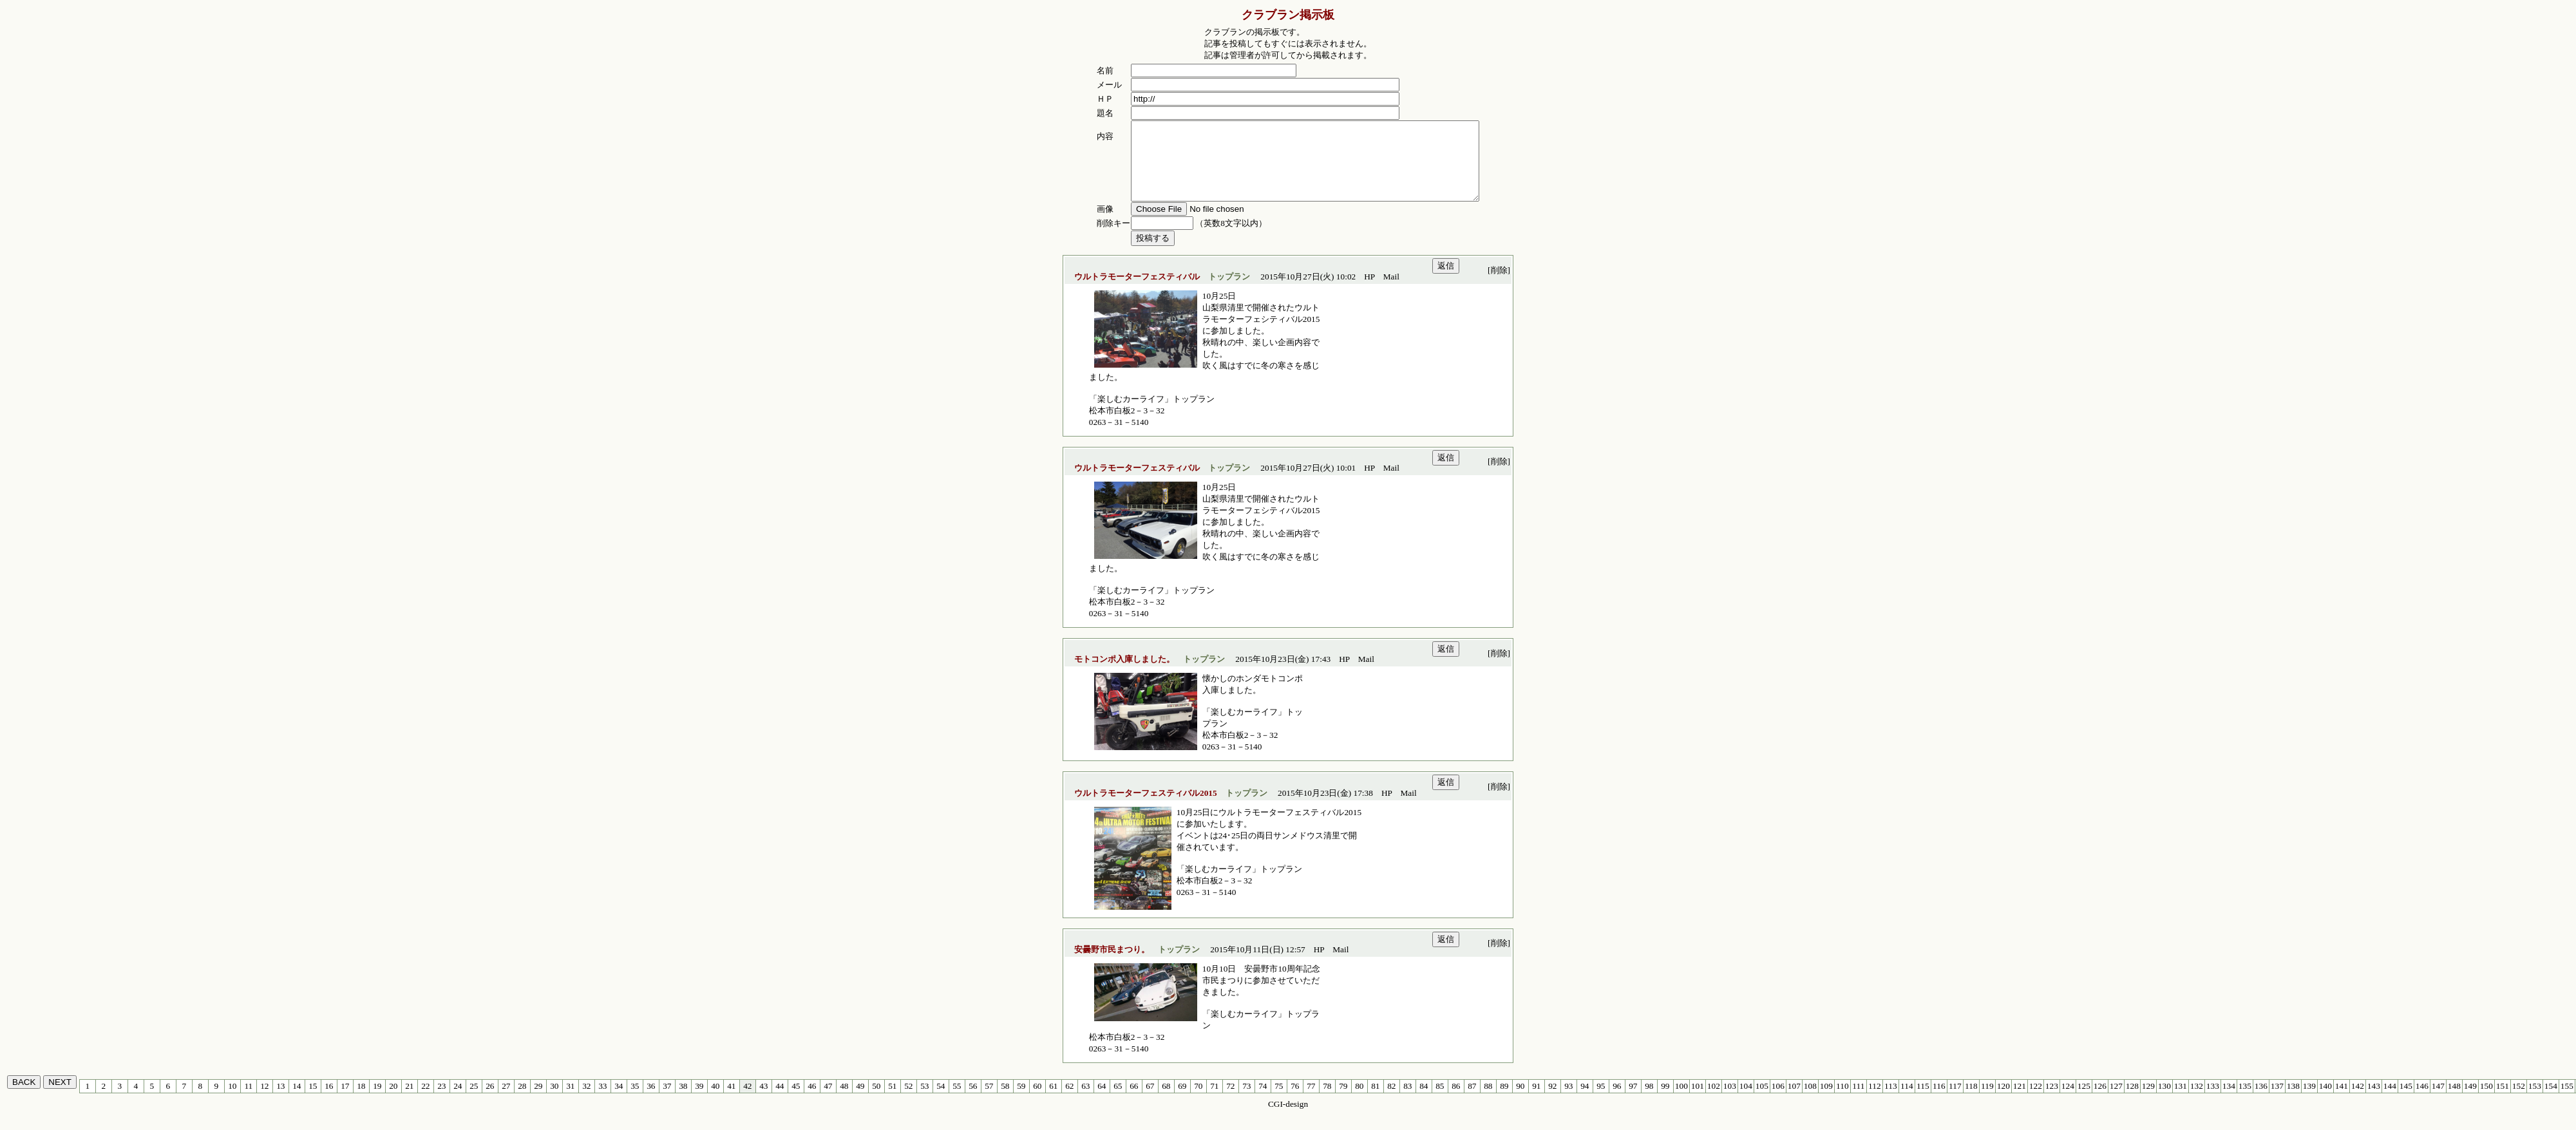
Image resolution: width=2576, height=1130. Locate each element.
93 (1568, 1101)
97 (1633, 1101)
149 (2470, 1101)
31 (570, 1101)
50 (876, 1101)
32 (586, 1101)
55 (956, 1101)
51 (892, 1101)
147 (2438, 1101)
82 (1391, 1101)
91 (1536, 1101)
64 (1101, 1101)
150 (2486, 1101)
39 (699, 1101)
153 (2534, 1101)
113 (1890, 1101)
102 (1713, 1101)
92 (1552, 1101)
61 (1053, 1101)
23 (441, 1101)
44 (779, 1101)
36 (651, 1101)
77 (1311, 1101)
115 (1923, 1101)
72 (1230, 1101)
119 (1987, 1101)
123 (2051, 1101)
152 (2518, 1101)
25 (473, 1101)
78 (1327, 1101)
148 (2454, 1101)
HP (1369, 292)
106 (1778, 1101)
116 (1939, 1101)
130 (2164, 1101)
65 (1117, 1101)
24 (457, 1101)
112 (1874, 1101)
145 (2406, 1101)
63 (1085, 1101)
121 (2019, 1101)
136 (2261, 1101)
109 (1826, 1101)
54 (940, 1101)
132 (2196, 1101)
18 (361, 1101)
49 (860, 1101)
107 (1794, 1101)
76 (1295, 1101)
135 (2245, 1101)
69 (1182, 1101)
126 (2100, 1101)
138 (2293, 1101)
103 (1729, 1101)
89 (1504, 1101)
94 (1584, 1101)
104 (1745, 1101)
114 (1906, 1101)
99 (1665, 1101)
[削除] (1499, 285)
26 (490, 1101)
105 (1762, 1101)
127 (2116, 1101)
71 (1214, 1101)
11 (248, 1101)
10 (232, 1101)
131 (2180, 1101)
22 (425, 1101)
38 (683, 1101)
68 (1166, 1101)
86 (1456, 1101)
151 (2502, 1101)
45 (795, 1101)
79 (1343, 1101)
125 (2084, 1101)
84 (1423, 1101)
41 (731, 1101)
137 (2277, 1101)
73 (1246, 1101)
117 (1955, 1101)
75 (1278, 1101)
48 (844, 1101)
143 (2373, 1101)
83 (1407, 1101)
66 (1134, 1101)
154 (2550, 1101)
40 (715, 1101)
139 (2309, 1101)
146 (2422, 1101)
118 (1971, 1101)
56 (973, 1101)
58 (1005, 1101)
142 (2357, 1101)
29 (538, 1101)
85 (1439, 1101)
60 (1037, 1101)
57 (989, 1101)
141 (2341, 1101)
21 (409, 1101)
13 (280, 1101)
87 (1472, 1101)
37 (667, 1101)
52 (908, 1101)
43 (763, 1101)
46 (812, 1101)
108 (1810, 1101)
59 (1021, 1101)
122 (2035, 1101)
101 (1697, 1101)
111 (1858, 1101)
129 (2148, 1101)
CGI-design (1288, 1119)
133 (2212, 1101)
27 (506, 1101)
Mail (1391, 292)
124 (2067, 1101)
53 (924, 1101)
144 (2389, 1101)
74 (1262, 1101)
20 (393, 1101)
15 (312, 1101)
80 (1359, 1101)
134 (2228, 1101)
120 (2003, 1101)
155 (2567, 1101)
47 (828, 1101)
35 (634, 1101)
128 (2132, 1101)
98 (1649, 1101)
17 (345, 1101)
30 (554, 1101)
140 (2325, 1101)
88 (1488, 1101)
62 (1069, 1101)
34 (618, 1101)
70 (1198, 1101)
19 (377, 1101)
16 (329, 1101)
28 (522, 1101)
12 (264, 1101)
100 (1681, 1101)
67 (1150, 1101)
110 (1842, 1101)
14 (296, 1101)
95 (1600, 1101)
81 (1375, 1101)
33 (602, 1101)
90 (1520, 1101)
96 (1617, 1101)
